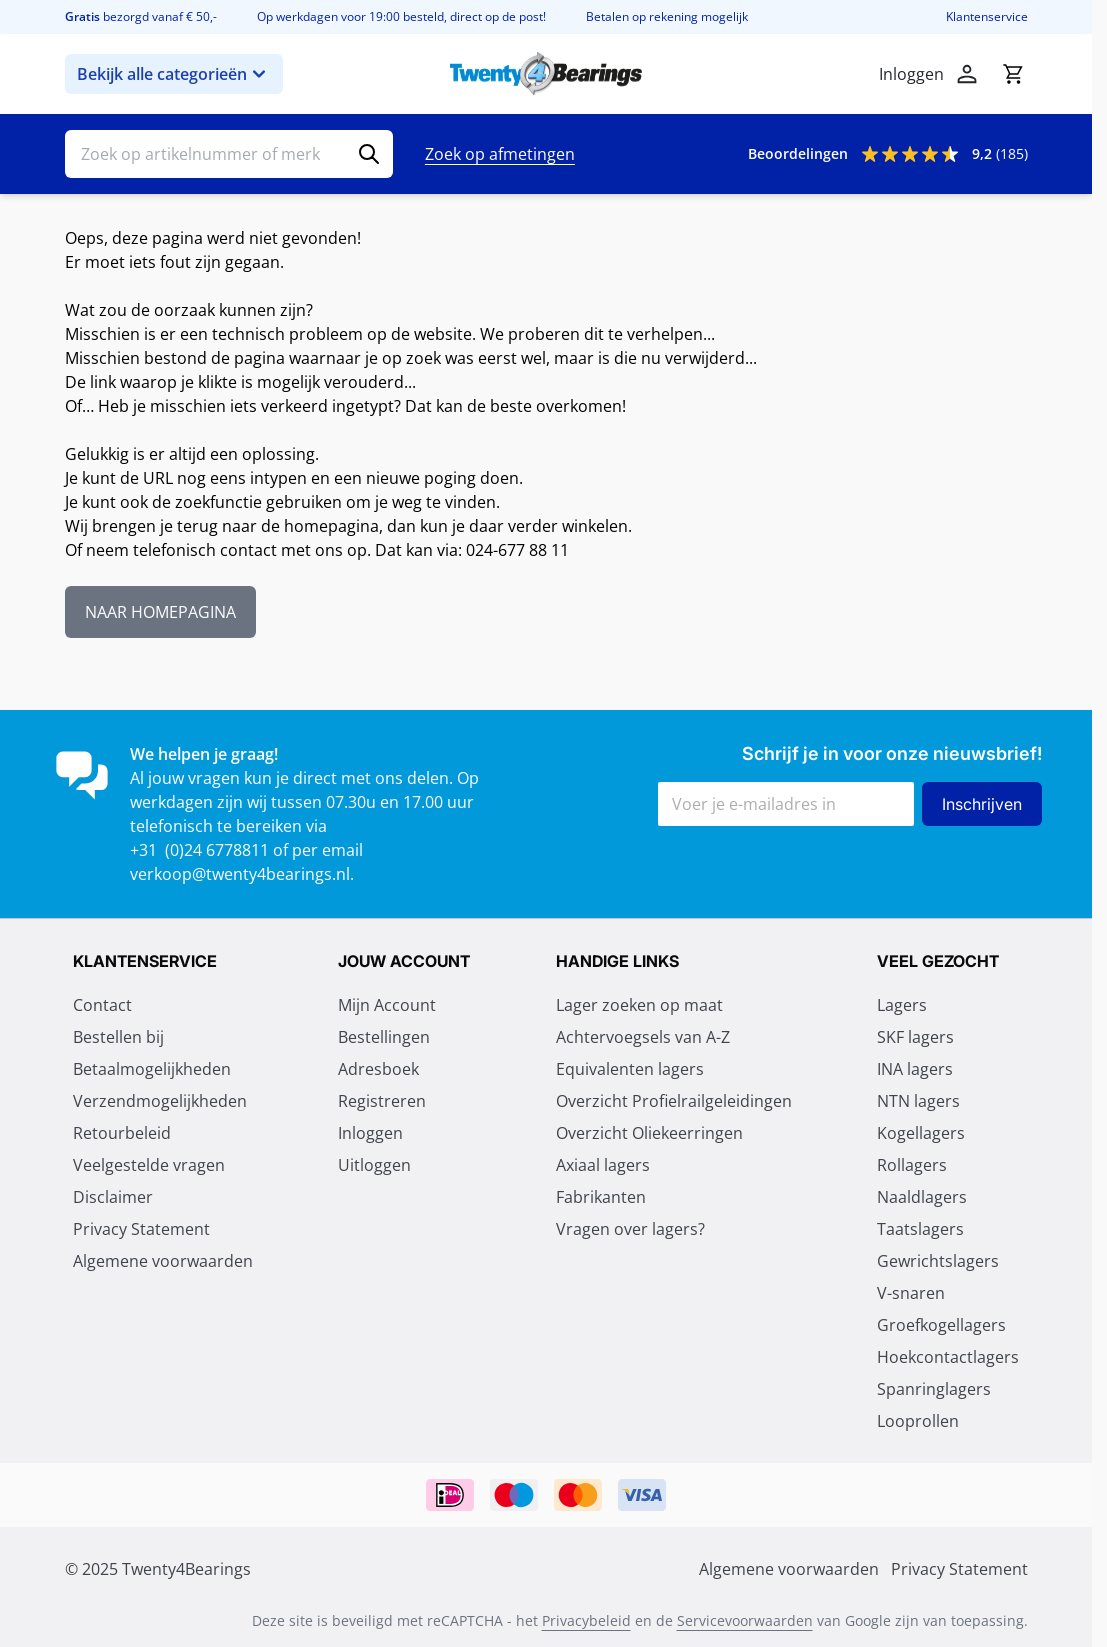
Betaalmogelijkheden (152, 1069)
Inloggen (370, 1133)
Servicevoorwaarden (745, 1620)
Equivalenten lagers (630, 1069)
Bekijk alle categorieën (174, 74)
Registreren (382, 1101)
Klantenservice (987, 17)
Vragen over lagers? (630, 1229)
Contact (102, 1005)
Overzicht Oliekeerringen (649, 1133)
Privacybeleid (586, 1620)
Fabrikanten (601, 1197)
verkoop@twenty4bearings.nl (240, 874)
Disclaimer (113, 1197)
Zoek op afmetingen (500, 154)
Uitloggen (374, 1165)
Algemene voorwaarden (163, 1261)
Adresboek (378, 1069)
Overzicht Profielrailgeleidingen (674, 1101)
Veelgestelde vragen (149, 1165)
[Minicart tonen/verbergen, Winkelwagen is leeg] (1013, 74)
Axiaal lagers (603, 1165)
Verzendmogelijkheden (160, 1101)
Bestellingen (384, 1037)
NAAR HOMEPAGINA (160, 612)
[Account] (967, 74)
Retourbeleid (122, 1133)
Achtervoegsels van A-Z (643, 1037)
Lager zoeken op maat (639, 1005)
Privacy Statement (141, 1229)
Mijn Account (387, 1005)
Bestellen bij (118, 1037)
